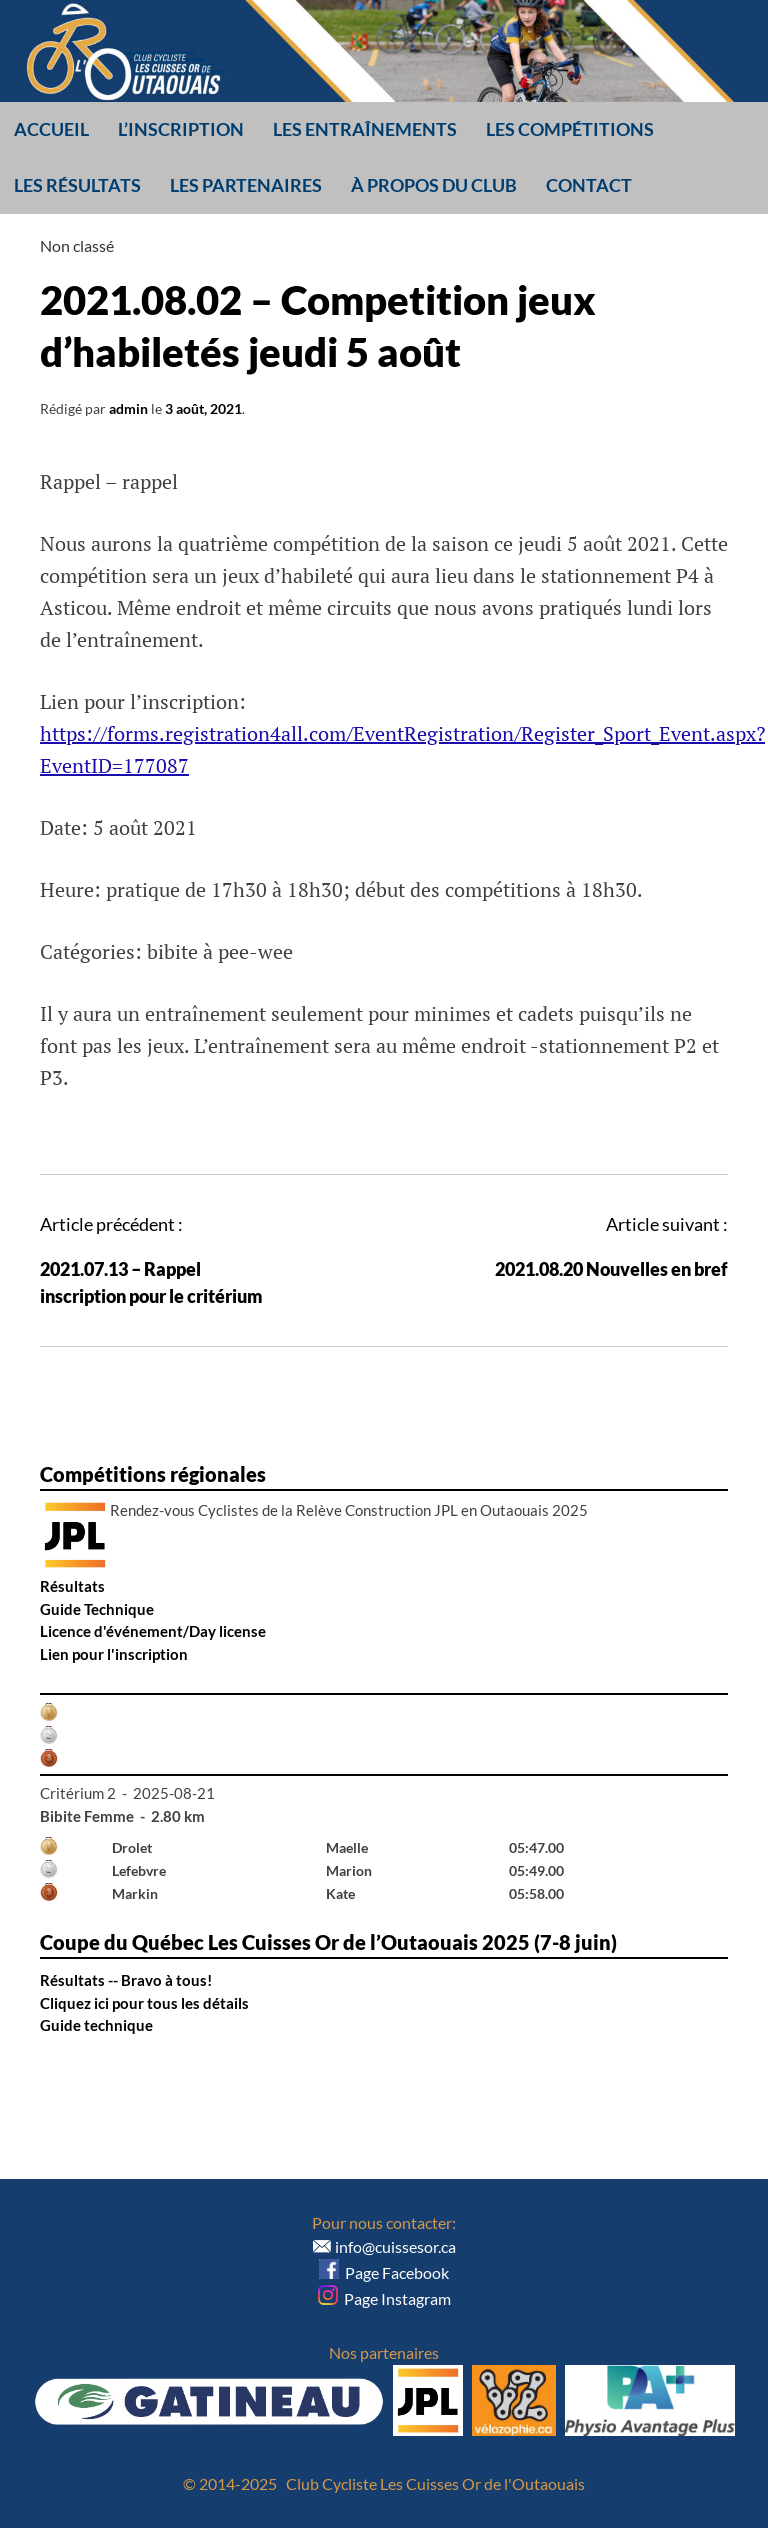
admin (128, 408)
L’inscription (181, 129)
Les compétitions (570, 129)
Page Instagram (384, 2298)
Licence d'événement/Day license (153, 1631)
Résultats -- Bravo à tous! (126, 1980)
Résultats (72, 1586)
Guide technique (96, 2025)
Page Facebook (384, 2272)
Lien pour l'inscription (114, 1654)
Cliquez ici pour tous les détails (144, 2003)
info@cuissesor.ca (395, 2246)
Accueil (51, 129)
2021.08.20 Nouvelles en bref (611, 1269)
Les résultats (77, 185)
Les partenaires (246, 185)
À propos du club (434, 185)
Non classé (77, 245)
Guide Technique (97, 1609)
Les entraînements (365, 129)
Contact (589, 185)
